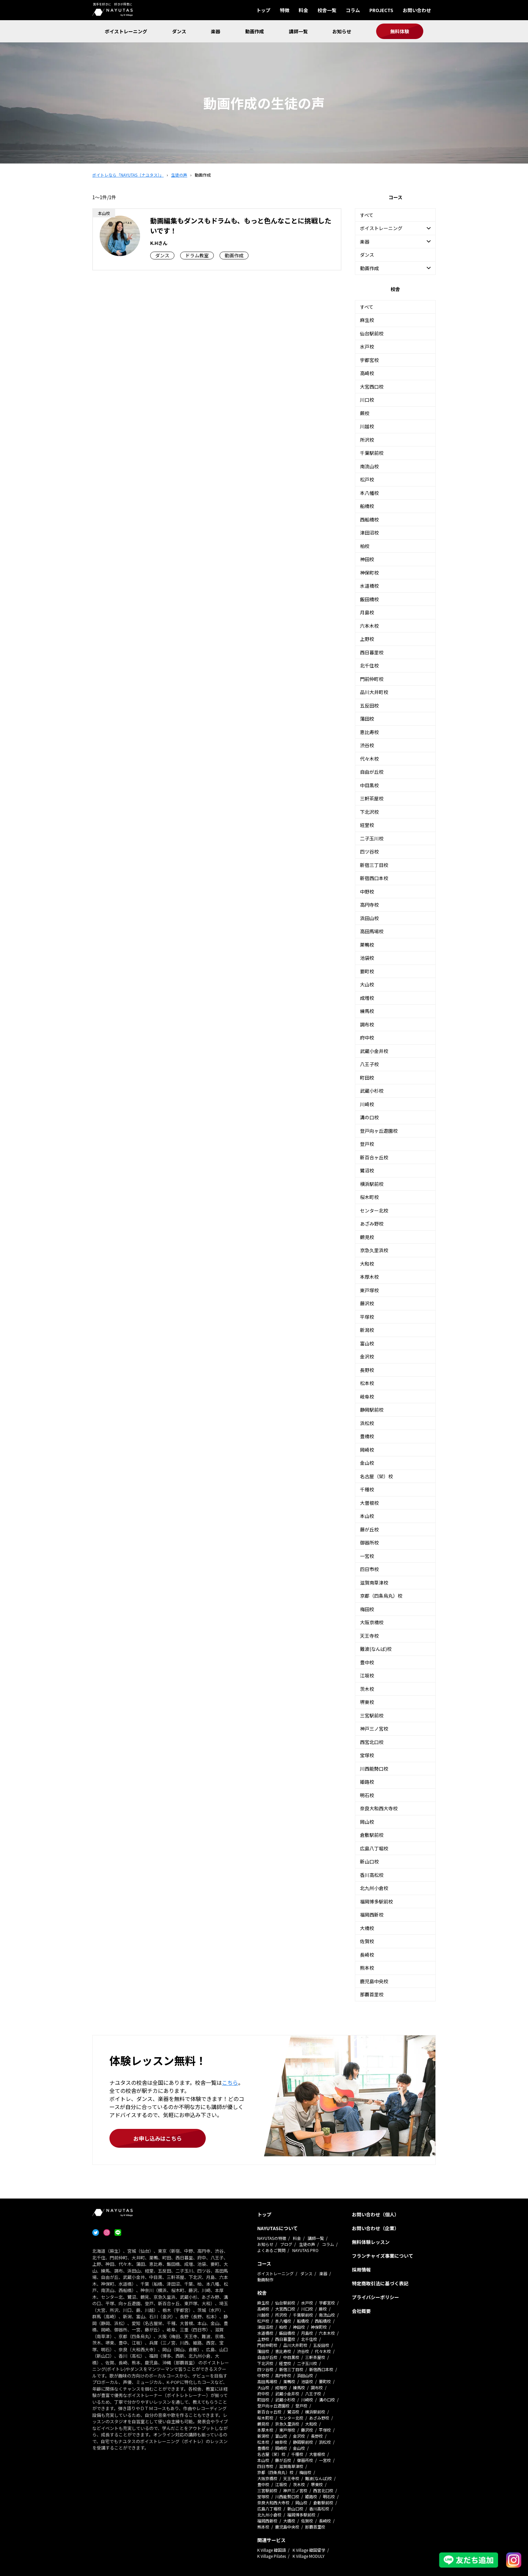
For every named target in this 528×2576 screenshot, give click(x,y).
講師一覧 (298, 31)
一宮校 (367, 1556)
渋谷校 (367, 745)
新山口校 (369, 1861)
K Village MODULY (309, 2556)
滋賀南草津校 (374, 1582)
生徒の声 (307, 2244)
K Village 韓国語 (271, 2550)
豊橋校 (367, 1436)
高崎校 (367, 373)
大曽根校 (369, 1502)
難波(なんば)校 (376, 1648)
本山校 (367, 1516)
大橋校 (367, 1928)
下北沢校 (369, 811)
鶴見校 (367, 1237)
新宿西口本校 (374, 878)
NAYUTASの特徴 (271, 2238)
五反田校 (369, 705)
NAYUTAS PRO (305, 2250)
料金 (303, 10)
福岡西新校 (372, 1914)
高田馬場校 (372, 931)
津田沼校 (369, 532)
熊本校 (367, 1967)
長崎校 (367, 1954)
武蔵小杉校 (372, 1090)
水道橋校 (369, 585)
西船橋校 (369, 519)
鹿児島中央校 (374, 1981)
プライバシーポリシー (375, 2297)
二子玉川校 (372, 838)
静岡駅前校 (372, 1409)
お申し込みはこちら (157, 2138)
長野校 (367, 1370)
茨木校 (367, 1688)
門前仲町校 (372, 679)
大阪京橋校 (372, 1622)
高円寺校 (369, 904)
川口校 (367, 399)
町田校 (367, 1077)
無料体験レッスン (371, 2242)
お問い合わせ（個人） (375, 2214)
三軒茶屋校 (372, 798)
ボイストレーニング (126, 31)
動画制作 (265, 2279)
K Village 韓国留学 (309, 2550)
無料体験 (399, 31)
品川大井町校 (374, 692)
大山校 (367, 984)
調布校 (367, 1024)
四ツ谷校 (369, 851)
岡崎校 (367, 1449)
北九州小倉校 (374, 1888)
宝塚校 (367, 1755)
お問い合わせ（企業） (375, 2228)
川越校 (367, 426)
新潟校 (367, 1330)
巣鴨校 (367, 944)
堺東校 (367, 1702)
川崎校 (367, 1104)
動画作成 (254, 31)
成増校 (367, 997)
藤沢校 (367, 1303)
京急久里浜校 (374, 1250)
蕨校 (364, 413)
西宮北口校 (372, 1742)
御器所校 (369, 1542)
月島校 (367, 612)
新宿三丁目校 (374, 865)
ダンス (179, 31)
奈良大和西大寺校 (379, 1808)
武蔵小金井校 (374, 1051)
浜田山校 (369, 918)
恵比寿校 (369, 732)
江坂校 (367, 1675)
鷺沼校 (367, 1170)
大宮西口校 (372, 386)
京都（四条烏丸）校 (381, 1595)
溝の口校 (369, 1117)
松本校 (367, 1383)
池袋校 (367, 957)
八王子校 (369, 1064)
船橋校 (367, 506)
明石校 (367, 1795)
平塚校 (367, 1316)
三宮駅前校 (372, 1715)
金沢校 (367, 1356)
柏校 (364, 546)
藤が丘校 (369, 1529)
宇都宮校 (369, 360)
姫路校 (367, 1781)
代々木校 (369, 758)
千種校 (367, 1489)
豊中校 (367, 1662)
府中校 (367, 1037)
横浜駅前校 (372, 1184)
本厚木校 (369, 1276)
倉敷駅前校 (372, 1834)
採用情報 (361, 2269)
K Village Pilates (271, 2556)
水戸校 (367, 346)
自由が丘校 (372, 771)
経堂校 (367, 825)
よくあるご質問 (271, 2250)
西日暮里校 (372, 652)
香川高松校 (372, 1875)
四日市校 (369, 1569)
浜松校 (367, 1423)
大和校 (367, 1263)
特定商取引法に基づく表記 (380, 2283)
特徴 (284, 10)
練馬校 (367, 1011)
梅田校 (367, 1609)
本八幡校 (369, 492)
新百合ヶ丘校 (374, 1157)
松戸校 (367, 479)
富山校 (367, 1343)
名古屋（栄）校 (376, 1476)
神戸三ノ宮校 (374, 1728)
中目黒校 (369, 785)
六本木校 (369, 625)
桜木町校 (369, 1197)
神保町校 (369, 572)
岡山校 (367, 1821)
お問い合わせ (417, 10)
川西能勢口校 (374, 1768)
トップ (263, 10)
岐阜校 (367, 1396)
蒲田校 (367, 718)
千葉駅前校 (372, 452)
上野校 (367, 639)
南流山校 (369, 466)
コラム (353, 10)
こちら (230, 2082)
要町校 (367, 971)
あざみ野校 (372, 1223)
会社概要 (361, 2311)
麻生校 (367, 320)
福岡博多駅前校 (376, 1901)
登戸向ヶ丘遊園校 (379, 1130)
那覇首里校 (372, 1994)
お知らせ (341, 31)
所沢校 (367, 439)
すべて (366, 215)
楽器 (215, 31)
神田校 (367, 559)
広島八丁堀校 (374, 1848)
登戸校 (367, 1143)
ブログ (286, 2244)
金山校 (367, 1462)
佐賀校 (367, 1941)
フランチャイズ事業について (382, 2255)
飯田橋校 (369, 599)
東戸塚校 (369, 1290)
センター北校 (374, 1210)
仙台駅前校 (372, 333)
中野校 (367, 891)
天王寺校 (369, 1635)
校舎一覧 (327, 10)
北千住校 (369, 665)
